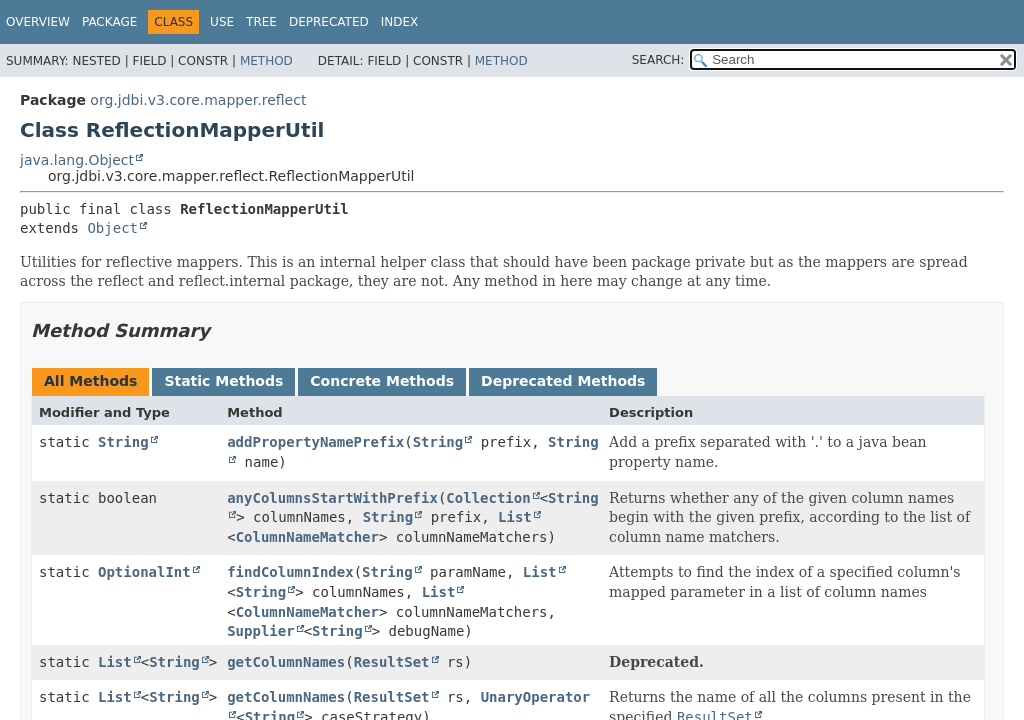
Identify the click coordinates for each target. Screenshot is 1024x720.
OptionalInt (144, 572)
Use (222, 22)
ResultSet (392, 662)
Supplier (260, 631)
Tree (261, 22)
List (515, 517)
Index (400, 22)
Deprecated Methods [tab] (563, 381)
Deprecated (329, 22)
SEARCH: (658, 60)
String (123, 442)
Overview (38, 22)
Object (112, 228)
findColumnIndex (290, 572)
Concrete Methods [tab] (382, 381)
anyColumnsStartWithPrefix (332, 498)
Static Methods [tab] (223, 381)
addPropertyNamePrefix (315, 442)
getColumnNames (286, 662)
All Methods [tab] (90, 381)
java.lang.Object (77, 160)
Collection (488, 498)
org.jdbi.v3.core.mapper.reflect (198, 100)
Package (109, 22)
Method (266, 61)
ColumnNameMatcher (307, 537)
